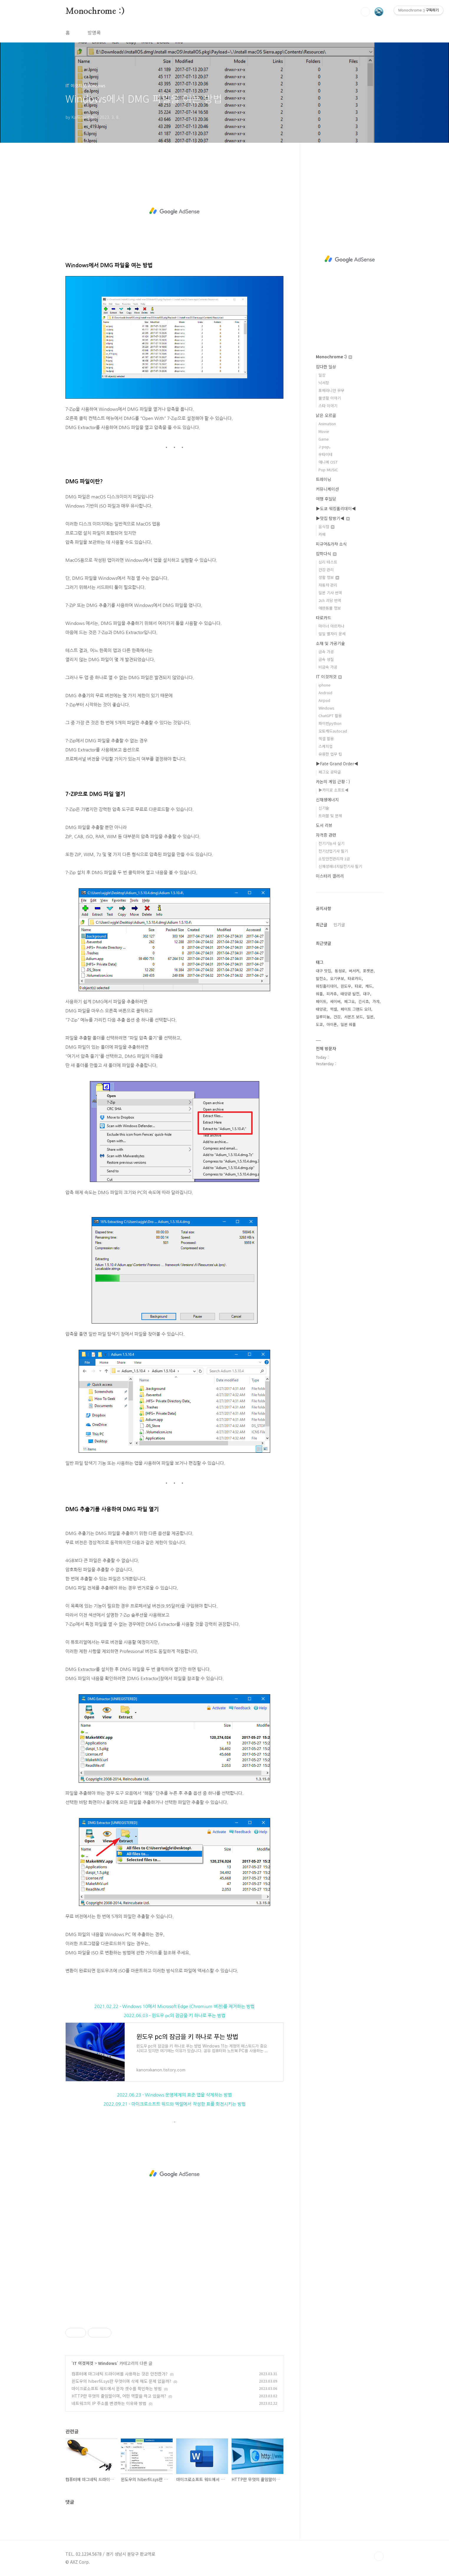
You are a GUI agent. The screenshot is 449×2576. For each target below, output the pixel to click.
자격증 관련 (326, 835)
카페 (322, 534)
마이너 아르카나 (331, 626)
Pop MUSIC (328, 469)
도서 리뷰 (324, 825)
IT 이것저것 (83, 2363)
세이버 (335, 1001)
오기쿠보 (337, 978)
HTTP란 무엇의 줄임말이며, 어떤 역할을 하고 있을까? (119, 2396)
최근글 (321, 924)
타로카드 (323, 617)
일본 (370, 1016)
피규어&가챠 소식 (331, 544)
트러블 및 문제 (330, 815)
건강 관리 (326, 569)
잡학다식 (326, 553)
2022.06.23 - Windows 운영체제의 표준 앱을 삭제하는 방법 (174, 2095)
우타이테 (325, 454)
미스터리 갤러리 (330, 876)
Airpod (324, 700)
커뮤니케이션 (327, 489)
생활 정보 (328, 577)
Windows (107, 2363)
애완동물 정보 (329, 608)
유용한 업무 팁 (330, 754)
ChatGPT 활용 (330, 715)
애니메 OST (328, 462)
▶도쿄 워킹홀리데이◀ (336, 508)
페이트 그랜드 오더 (356, 1009)
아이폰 (331, 1024)
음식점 (326, 526)
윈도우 (346, 986)
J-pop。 (325, 446)
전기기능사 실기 (331, 843)
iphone (324, 685)
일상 (322, 375)
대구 (366, 993)
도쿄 (319, 1024)
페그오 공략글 (329, 772)
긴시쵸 (363, 1001)
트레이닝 (323, 479)
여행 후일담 (326, 499)
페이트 (321, 1001)
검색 (365, 11)
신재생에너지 (327, 799)
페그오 (349, 1001)
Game (323, 439)
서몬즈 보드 (353, 1016)
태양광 (321, 1009)
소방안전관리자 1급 (334, 858)
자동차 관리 (327, 585)
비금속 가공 (327, 667)
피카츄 (331, 993)
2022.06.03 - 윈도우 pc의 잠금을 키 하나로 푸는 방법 (174, 2015)
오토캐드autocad (332, 731)
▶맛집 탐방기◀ (333, 518)
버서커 (354, 970)
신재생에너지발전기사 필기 (340, 866)
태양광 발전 (350, 993)
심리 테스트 (327, 562)
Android (325, 692)
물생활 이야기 (329, 398)
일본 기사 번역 (330, 592)
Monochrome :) (94, 11)
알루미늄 (323, 1016)
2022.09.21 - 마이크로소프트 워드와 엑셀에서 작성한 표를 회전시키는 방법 (174, 2104)
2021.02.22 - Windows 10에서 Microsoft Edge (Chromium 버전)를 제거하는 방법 (174, 2006)
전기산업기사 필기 (333, 851)
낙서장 (323, 382)
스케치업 (325, 746)
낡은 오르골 (326, 415)
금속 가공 (326, 651)
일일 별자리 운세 (332, 633)
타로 (358, 986)
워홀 (319, 993)
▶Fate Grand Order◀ (337, 763)
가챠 (375, 1001)
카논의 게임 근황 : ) (333, 781)
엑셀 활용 (326, 738)
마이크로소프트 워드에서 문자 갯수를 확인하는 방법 (117, 2388)
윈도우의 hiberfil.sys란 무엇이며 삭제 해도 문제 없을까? (121, 2381)
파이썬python (329, 723)
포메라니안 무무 (331, 390)
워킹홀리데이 (326, 986)
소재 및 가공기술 (330, 643)
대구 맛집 (323, 970)
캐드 (368, 986)
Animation (327, 423)
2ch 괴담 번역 (329, 600)
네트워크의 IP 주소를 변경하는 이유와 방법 (109, 2403)
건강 (337, 1016)
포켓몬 (368, 970)
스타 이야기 (327, 405)
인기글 (339, 924)
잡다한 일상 (326, 367)
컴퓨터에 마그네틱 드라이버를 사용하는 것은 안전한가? (120, 2374)
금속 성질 (326, 659)
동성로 (340, 970)
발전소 (321, 978)
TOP (379, 2556)
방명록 (94, 32)
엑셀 (333, 1009)
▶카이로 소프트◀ (333, 790)
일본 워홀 (348, 1024)
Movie (323, 431)
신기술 (323, 808)
